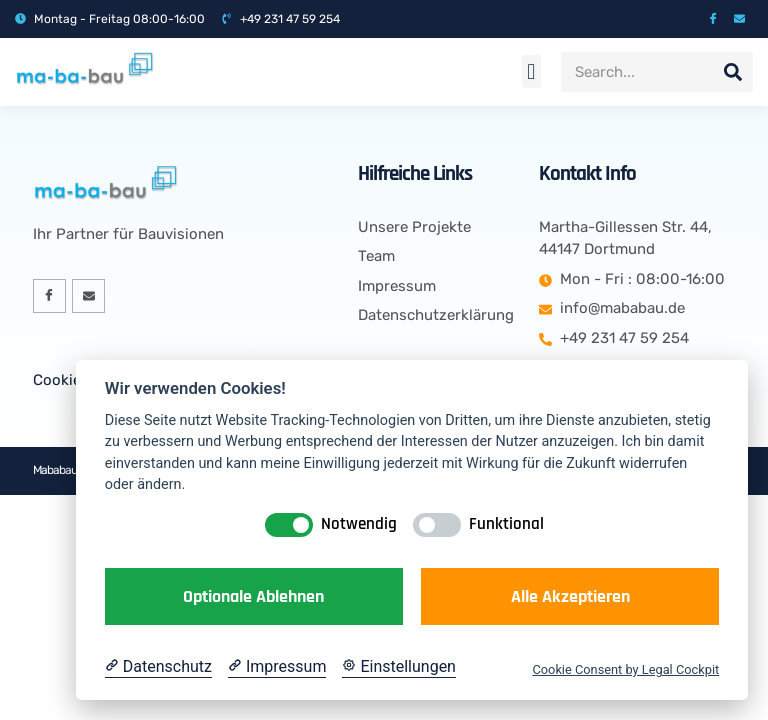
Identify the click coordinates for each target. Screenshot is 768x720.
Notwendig (359, 524)
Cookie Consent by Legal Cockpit (625, 669)
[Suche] (733, 72)
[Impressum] (277, 667)
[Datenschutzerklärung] (158, 667)
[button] (531, 71)
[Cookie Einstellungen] (399, 667)
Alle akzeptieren (570, 596)
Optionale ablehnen (253, 596)
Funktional (506, 524)
